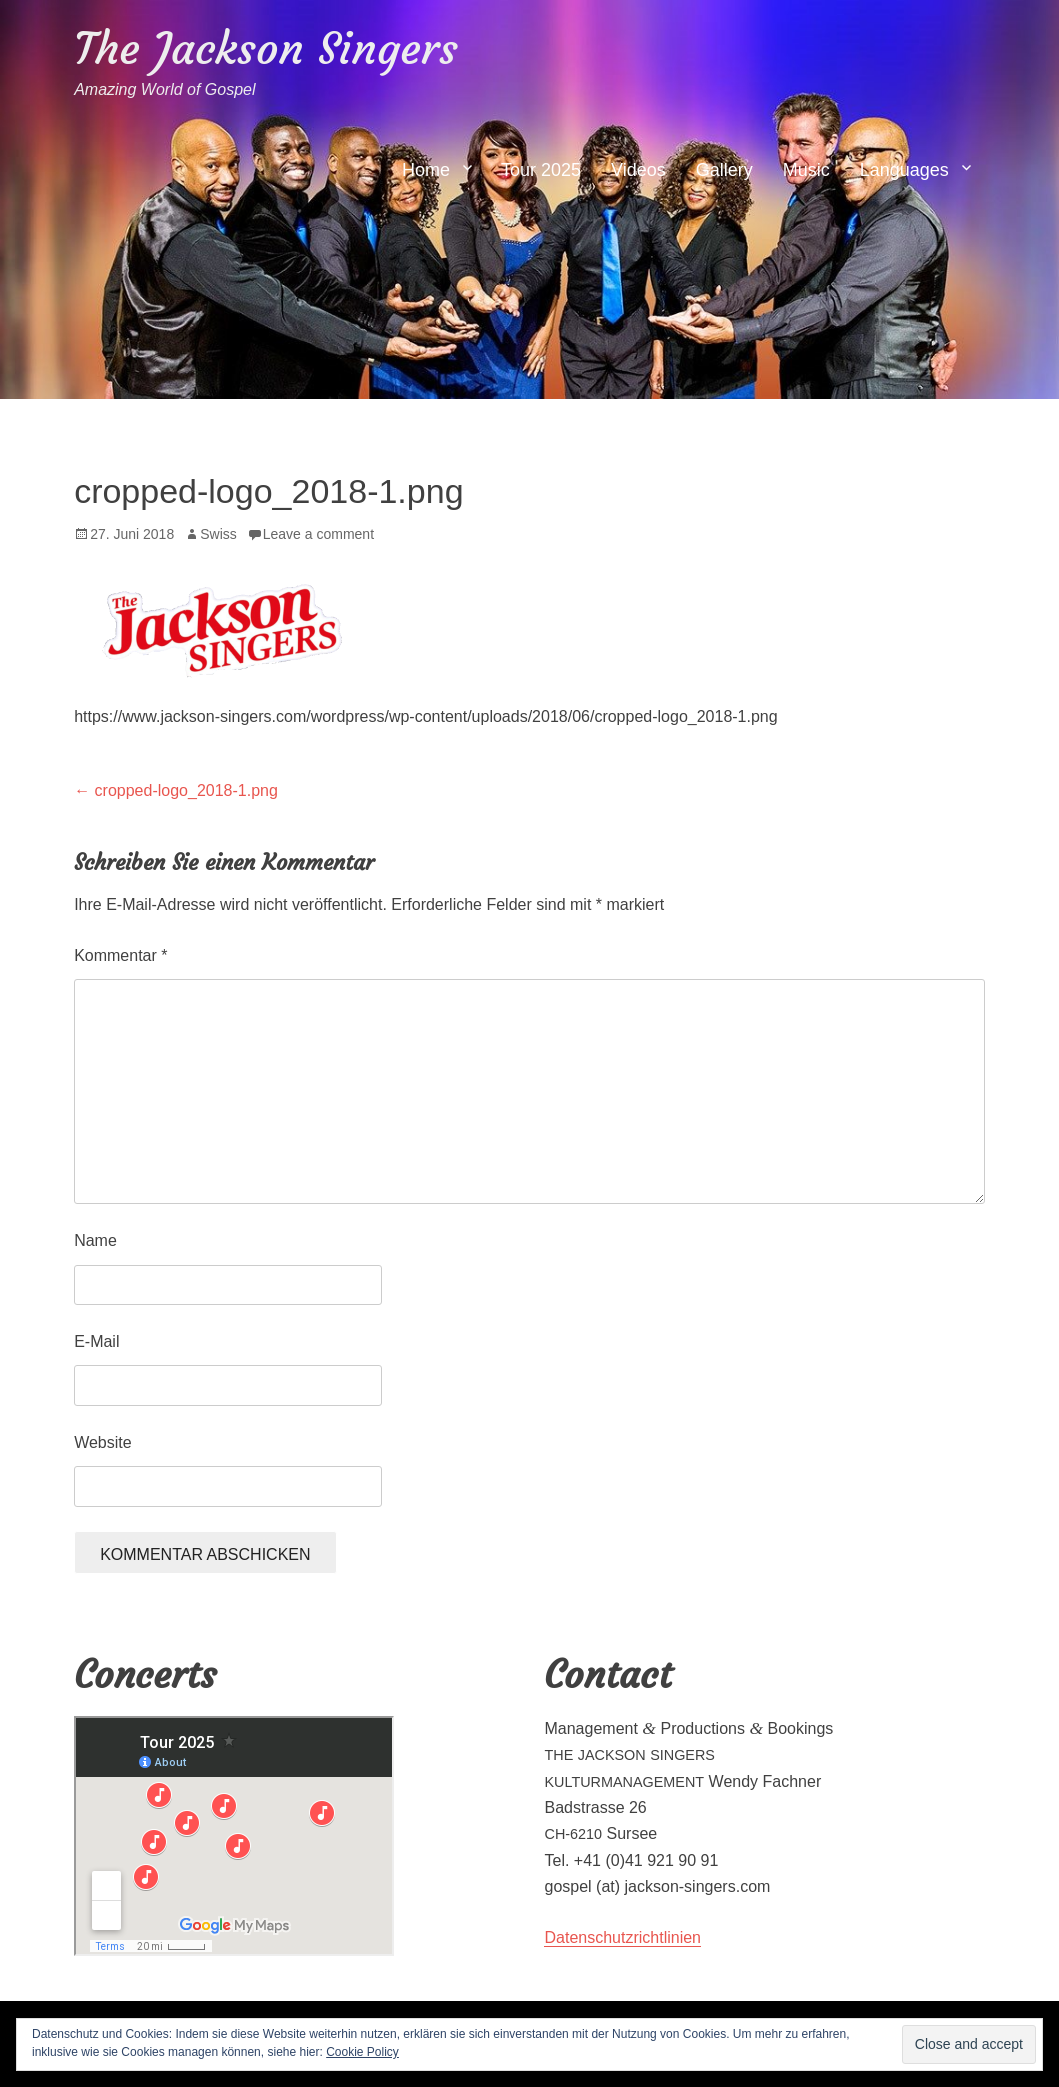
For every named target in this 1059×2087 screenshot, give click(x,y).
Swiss (218, 534)
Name (95, 1240)
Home (426, 170)
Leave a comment (318, 534)
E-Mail (96, 1341)
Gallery (724, 170)
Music (806, 170)
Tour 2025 (541, 170)
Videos (638, 170)
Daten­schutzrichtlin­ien (622, 1937)
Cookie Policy (362, 2052)
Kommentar (120, 955)
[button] (224, 625)
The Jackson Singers (266, 48)
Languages (904, 170)
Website (103, 1442)
